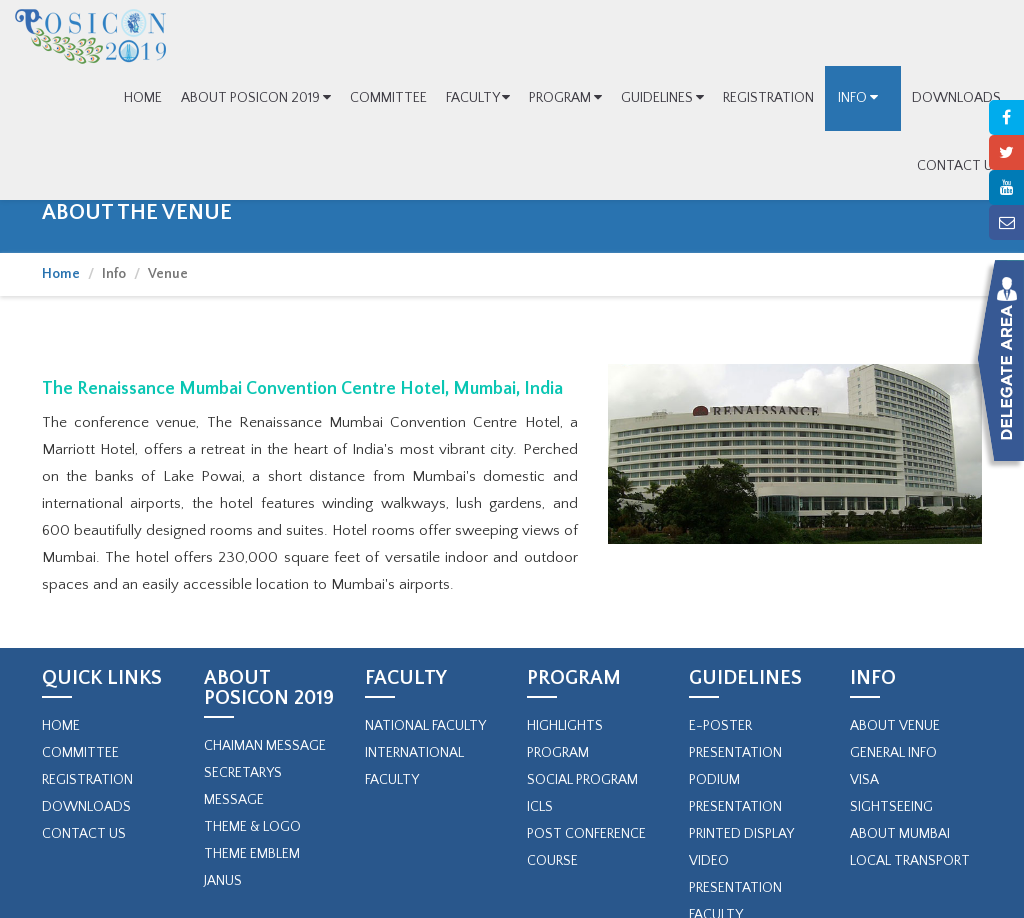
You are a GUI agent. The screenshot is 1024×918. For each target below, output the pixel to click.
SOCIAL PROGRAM (582, 780)
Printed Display (741, 834)
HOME (143, 98)
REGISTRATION (768, 98)
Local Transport (910, 861)
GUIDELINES (662, 98)
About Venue (895, 726)
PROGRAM (565, 98)
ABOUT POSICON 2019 (256, 98)
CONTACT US (959, 166)
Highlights (565, 726)
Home (61, 274)
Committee (80, 753)
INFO (863, 98)
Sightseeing (891, 807)
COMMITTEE (388, 98)
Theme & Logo (252, 827)
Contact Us (84, 834)
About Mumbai (900, 834)
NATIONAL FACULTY (425, 726)
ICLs (540, 807)
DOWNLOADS (956, 98)
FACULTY (478, 98)
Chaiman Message (265, 746)
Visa (864, 780)
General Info (893, 753)
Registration (87, 780)
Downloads (86, 807)
